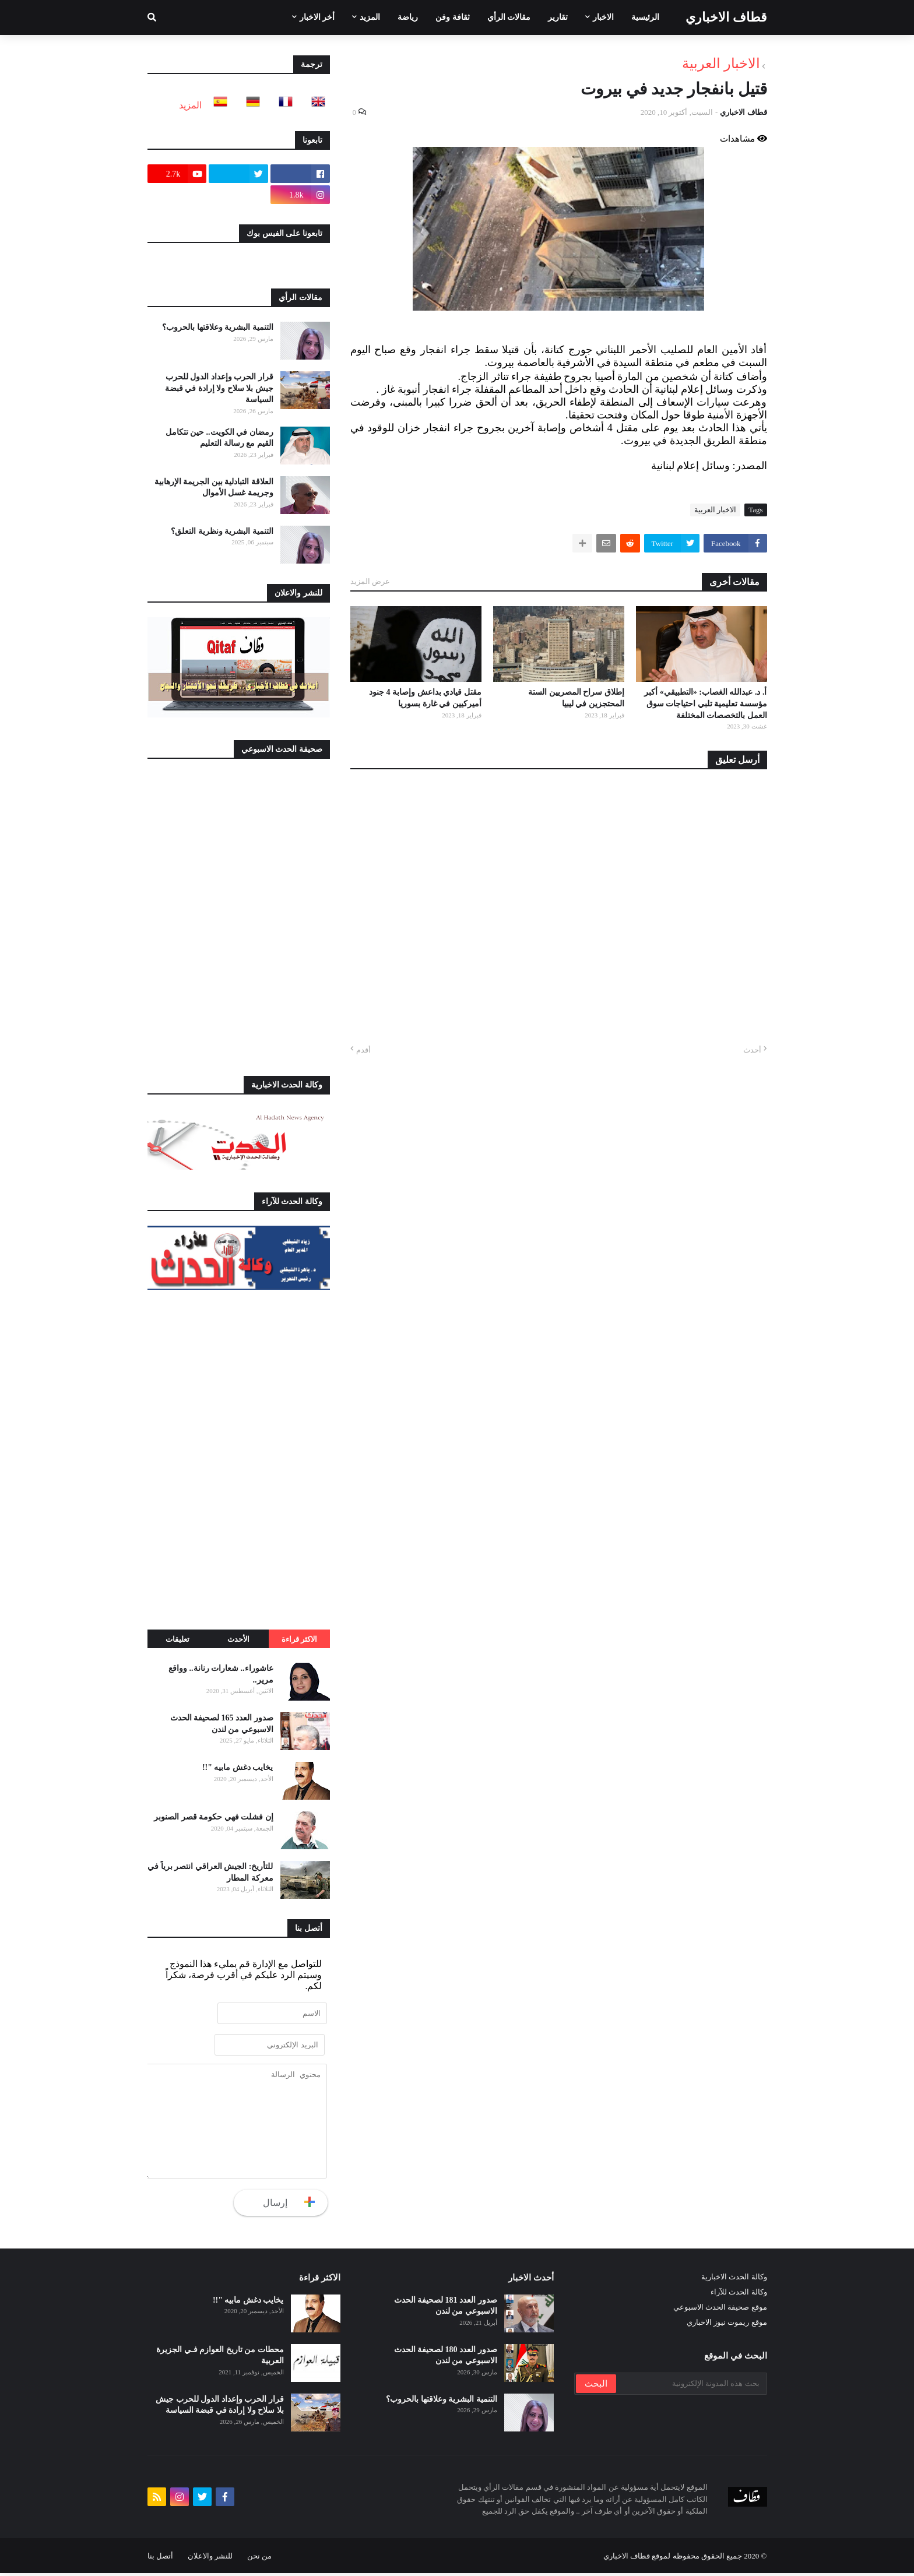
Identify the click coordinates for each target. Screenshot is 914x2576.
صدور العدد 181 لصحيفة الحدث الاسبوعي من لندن (445, 2309)
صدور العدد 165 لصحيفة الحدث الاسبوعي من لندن (221, 1723)
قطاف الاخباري (726, 17)
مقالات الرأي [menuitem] (509, 17)
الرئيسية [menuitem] (645, 17)
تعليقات (177, 1639)
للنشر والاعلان (210, 2558)
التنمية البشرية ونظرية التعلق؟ (222, 531)
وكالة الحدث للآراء (739, 2294)
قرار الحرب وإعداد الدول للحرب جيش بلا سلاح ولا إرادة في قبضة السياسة (219, 388)
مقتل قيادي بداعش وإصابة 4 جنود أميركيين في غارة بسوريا (425, 698)
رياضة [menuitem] (408, 17)
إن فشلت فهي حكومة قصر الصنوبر (213, 1817)
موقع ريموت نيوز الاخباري (727, 2325)
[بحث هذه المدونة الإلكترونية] (690, 2386)
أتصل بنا (160, 2558)
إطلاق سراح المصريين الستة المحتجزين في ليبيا (576, 698)
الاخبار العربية (721, 63)
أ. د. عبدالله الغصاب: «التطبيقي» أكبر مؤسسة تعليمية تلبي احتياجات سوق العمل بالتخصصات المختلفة (705, 703)
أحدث (752, 1050)
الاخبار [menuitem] (603, 17)
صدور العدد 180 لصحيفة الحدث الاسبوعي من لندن (445, 2358)
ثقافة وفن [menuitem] (452, 17)
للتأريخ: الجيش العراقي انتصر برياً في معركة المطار (210, 1872)
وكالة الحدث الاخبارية (734, 2279)
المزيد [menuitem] (370, 17)
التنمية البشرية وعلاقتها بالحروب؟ (217, 327)
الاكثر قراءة (299, 1639)
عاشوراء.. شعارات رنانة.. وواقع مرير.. (220, 1674)
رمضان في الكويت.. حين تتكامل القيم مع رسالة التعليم (219, 438)
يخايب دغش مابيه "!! (237, 1767)
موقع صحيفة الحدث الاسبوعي (720, 2310)
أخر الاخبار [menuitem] (317, 17)
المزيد (190, 105)
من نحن (259, 2558)
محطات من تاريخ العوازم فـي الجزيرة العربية (220, 2358)
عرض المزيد (370, 581)
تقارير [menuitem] (558, 17)
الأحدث (238, 1639)
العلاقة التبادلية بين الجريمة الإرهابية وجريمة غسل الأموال (213, 487)
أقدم (363, 1050)
